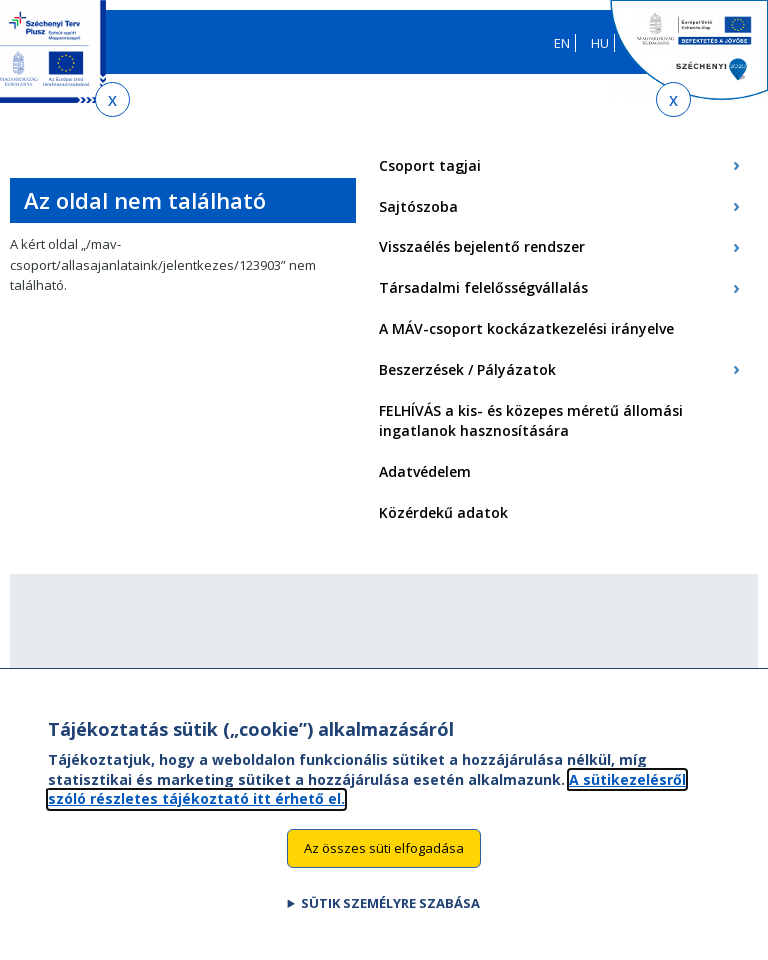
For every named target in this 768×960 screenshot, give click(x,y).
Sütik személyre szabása (390, 924)
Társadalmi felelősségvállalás (483, 287)
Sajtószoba (418, 206)
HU (600, 43)
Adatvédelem (425, 471)
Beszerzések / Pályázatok (467, 369)
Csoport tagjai (430, 165)
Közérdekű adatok (443, 512)
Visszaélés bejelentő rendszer (482, 246)
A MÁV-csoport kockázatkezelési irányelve (526, 328)
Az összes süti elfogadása (384, 870)
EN (562, 43)
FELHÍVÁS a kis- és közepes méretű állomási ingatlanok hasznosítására (531, 421)
